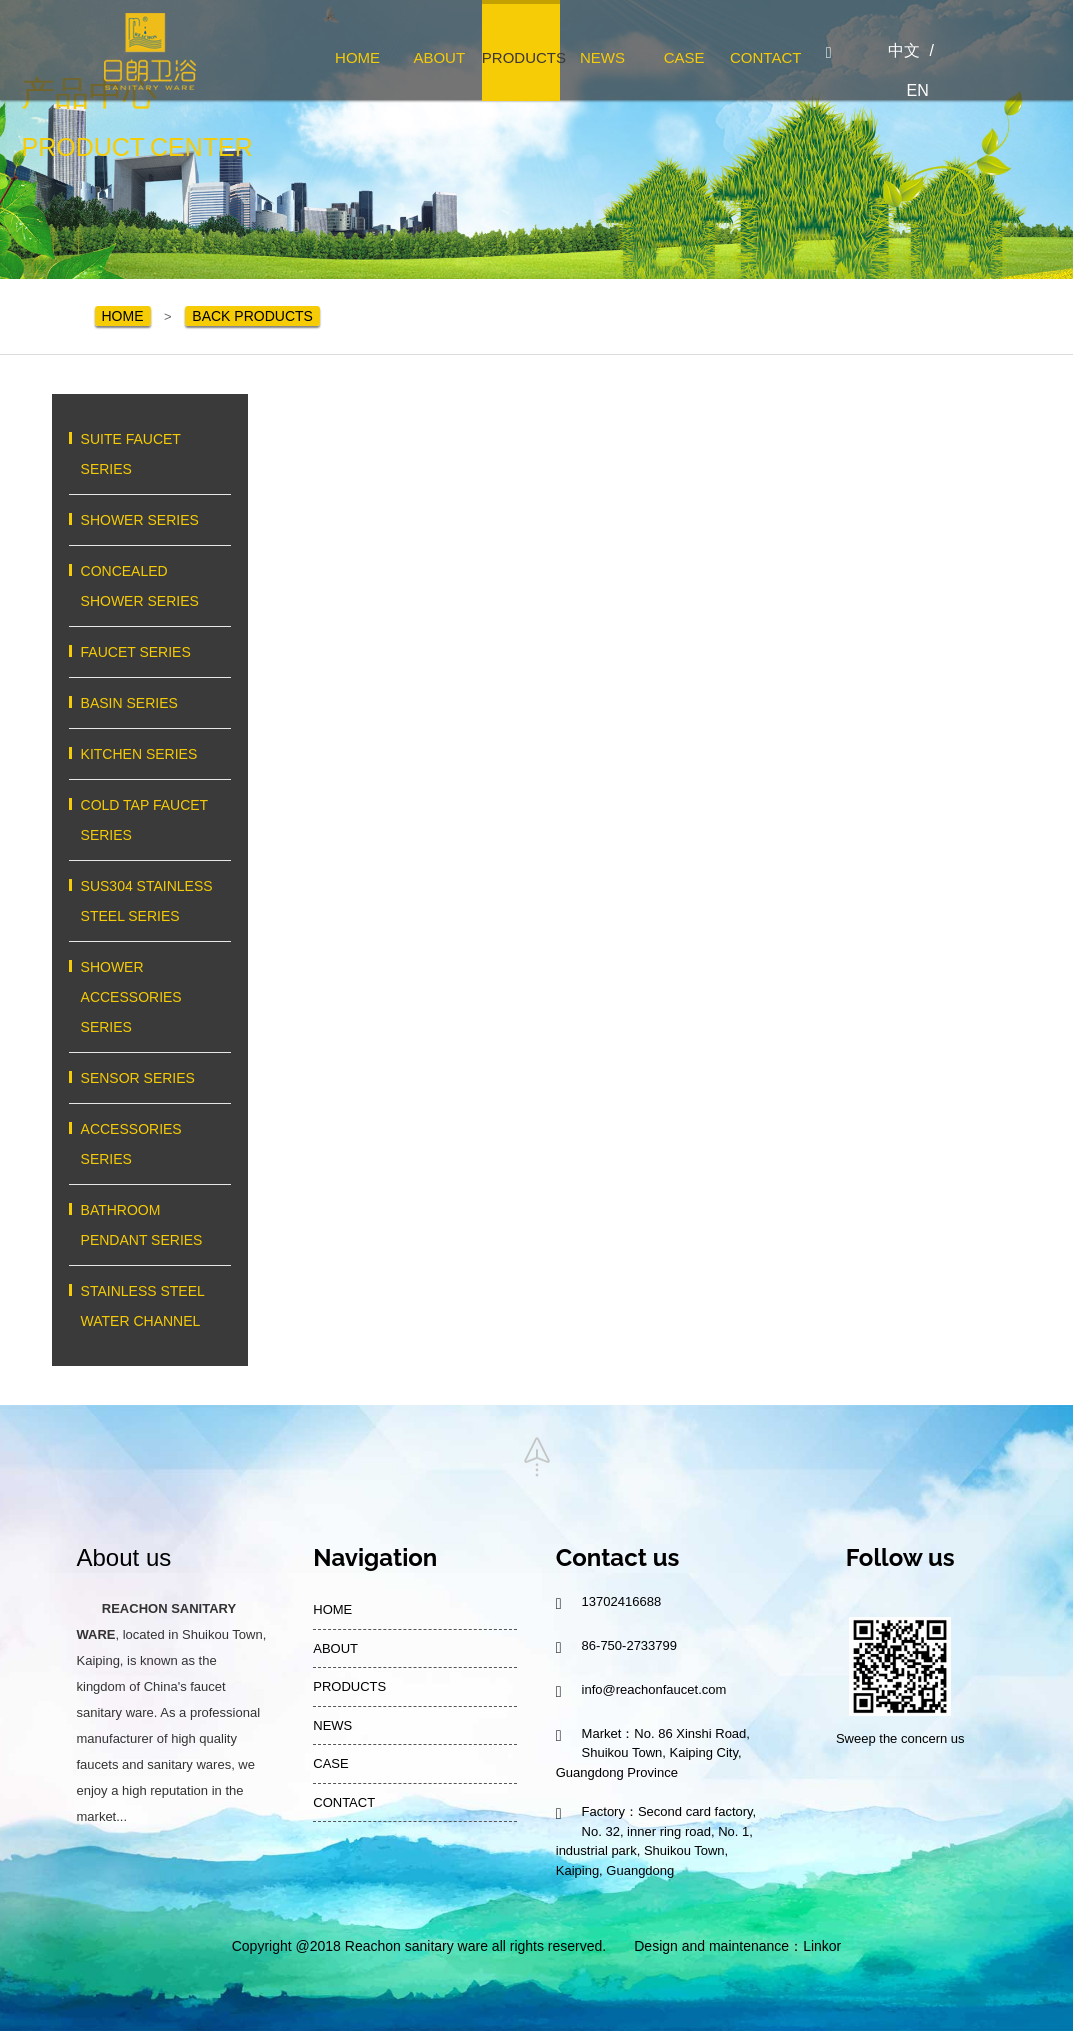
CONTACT (765, 57)
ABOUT (439, 57)
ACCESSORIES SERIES (150, 1144)
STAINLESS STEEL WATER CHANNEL (150, 1306)
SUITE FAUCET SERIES (150, 454)
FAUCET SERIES (150, 652)
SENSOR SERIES (150, 1078)
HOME (357, 57)
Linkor (822, 1946)
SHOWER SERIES (150, 520)
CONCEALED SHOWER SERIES (150, 586)
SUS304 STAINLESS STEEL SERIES (150, 901)
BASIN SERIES (150, 703)
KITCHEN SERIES (150, 754)
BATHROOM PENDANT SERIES (150, 1225)
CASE (684, 57)
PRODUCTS (521, 57)
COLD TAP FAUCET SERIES (150, 820)
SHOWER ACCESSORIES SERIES (150, 997)
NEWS (602, 57)
